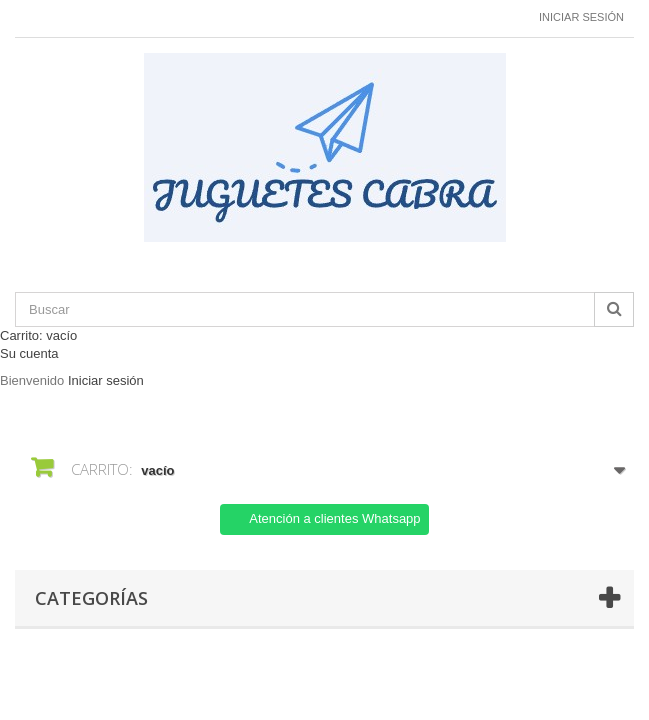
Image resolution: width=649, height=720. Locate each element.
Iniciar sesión (581, 17)
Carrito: (38, 335)
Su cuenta (29, 353)
